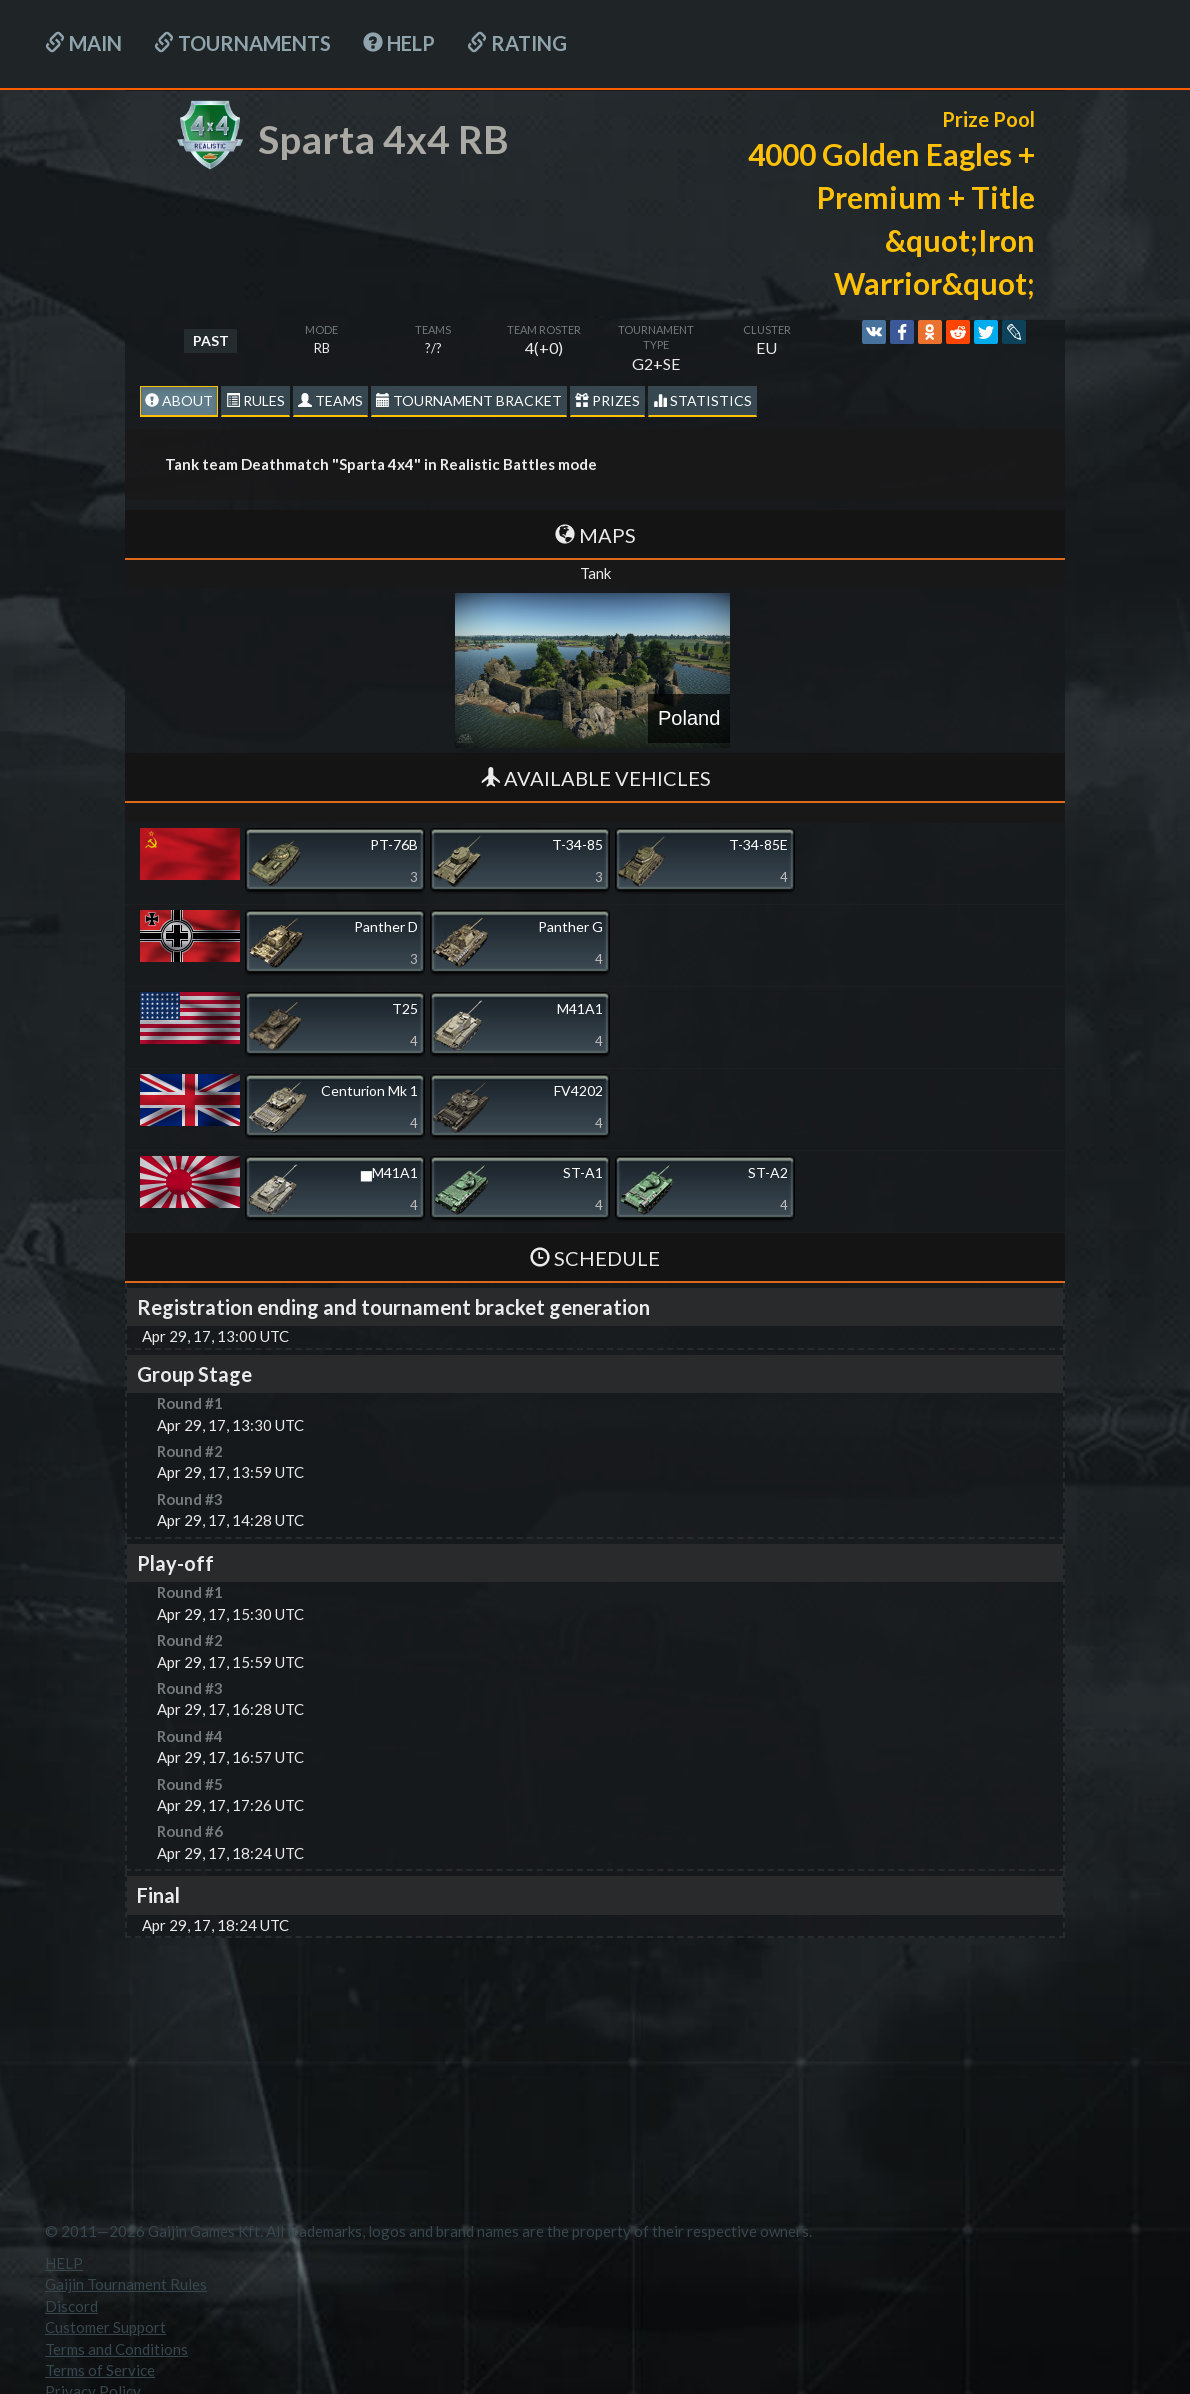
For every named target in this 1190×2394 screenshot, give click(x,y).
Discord (71, 2306)
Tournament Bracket (469, 400)
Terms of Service (100, 2370)
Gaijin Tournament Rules (126, 2284)
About (179, 400)
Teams (330, 400)
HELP (399, 43)
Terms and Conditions (116, 2349)
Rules (255, 400)
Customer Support (105, 2327)
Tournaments (242, 43)
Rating (517, 43)
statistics (702, 400)
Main (83, 43)
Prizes (607, 400)
